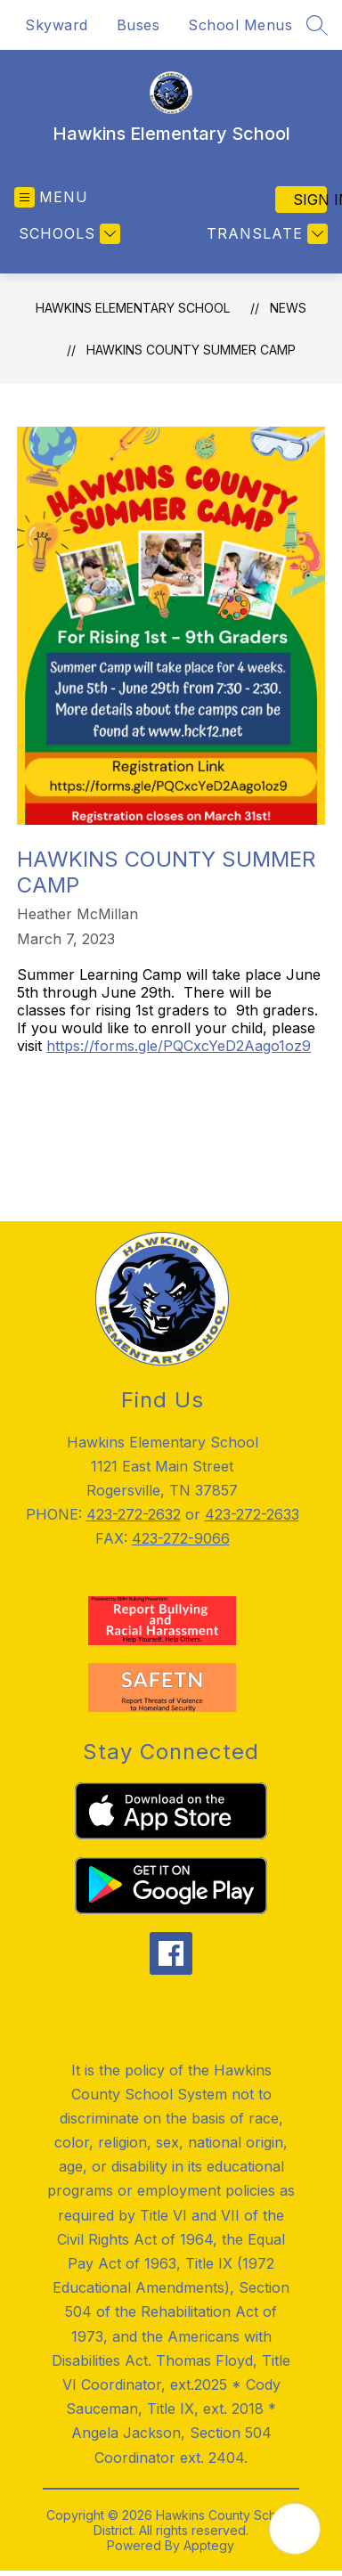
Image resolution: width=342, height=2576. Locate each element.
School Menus (240, 25)
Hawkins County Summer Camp (191, 349)
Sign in (310, 199)
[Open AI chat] (294, 2528)
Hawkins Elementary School (133, 307)
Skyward (56, 25)
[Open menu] (51, 197)
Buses (138, 25)
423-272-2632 (133, 1514)
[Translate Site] (265, 234)
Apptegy (208, 2545)
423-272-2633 (252, 1514)
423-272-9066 (181, 1538)
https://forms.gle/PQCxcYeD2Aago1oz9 (178, 1046)
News (288, 307)
